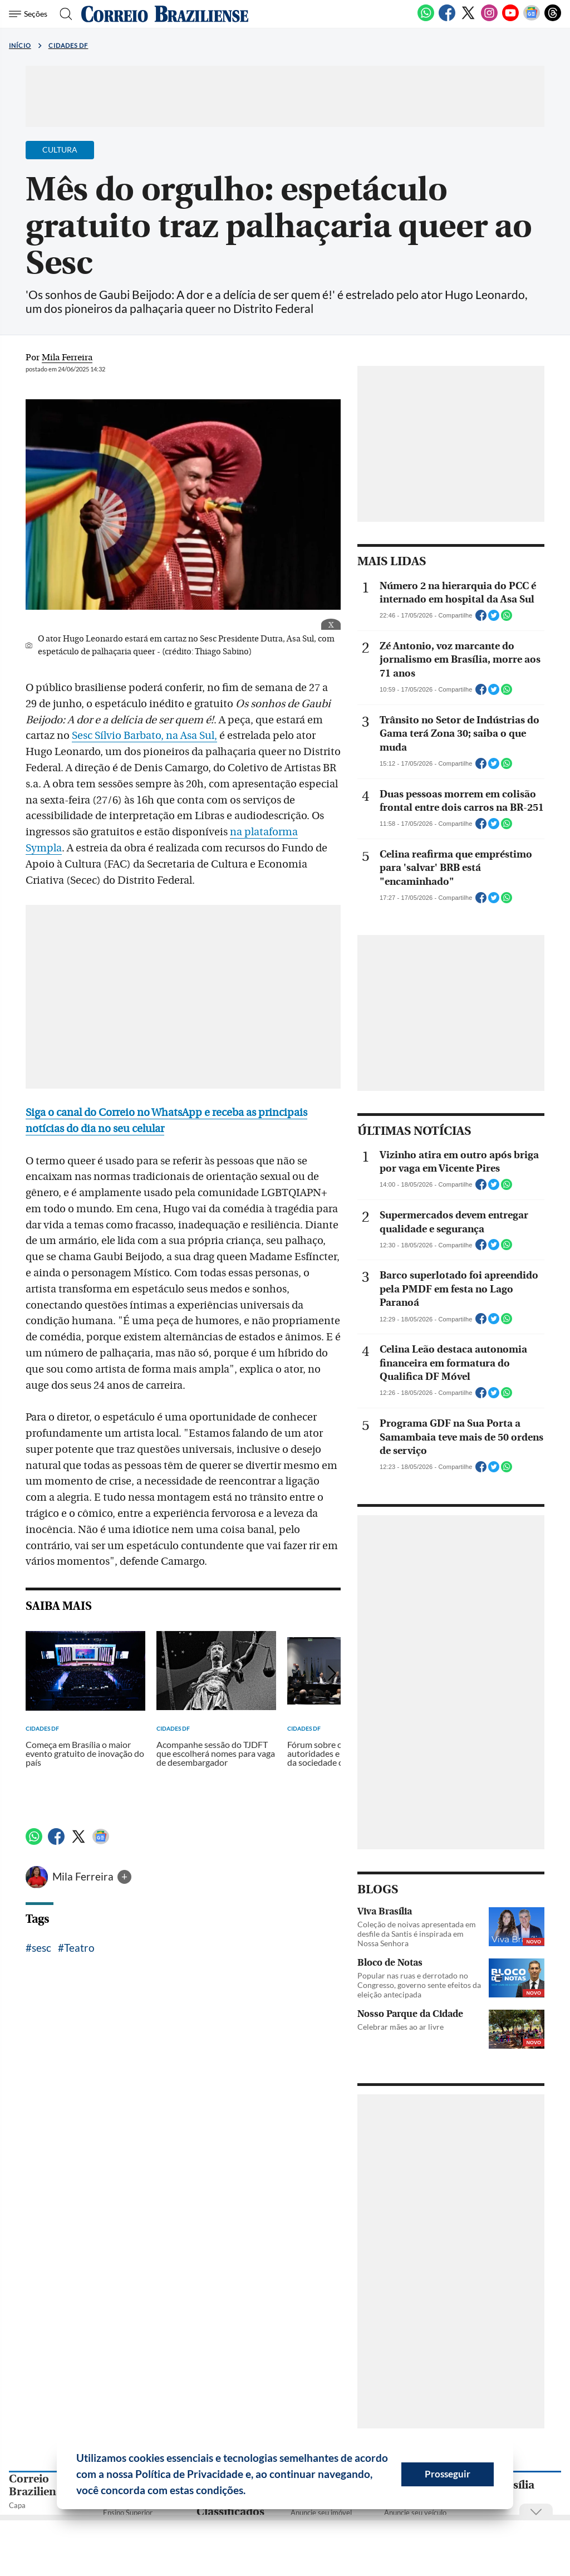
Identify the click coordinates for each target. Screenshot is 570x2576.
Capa (17, 2505)
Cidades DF (68, 45)
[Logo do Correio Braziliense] (164, 14)
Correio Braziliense (38, 2485)
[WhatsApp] (425, 18)
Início (20, 45)
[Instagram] (489, 18)
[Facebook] (447, 18)
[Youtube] (510, 18)
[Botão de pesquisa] (62, 14)
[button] (250, 2492)
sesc (41, 1947)
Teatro (79, 1947)
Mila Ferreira (84, 1876)
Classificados (230, 2511)
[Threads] (552, 18)
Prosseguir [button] (447, 2474)
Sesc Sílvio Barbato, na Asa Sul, (144, 735)
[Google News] (531, 18)
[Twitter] (468, 18)
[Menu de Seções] (30, 14)
